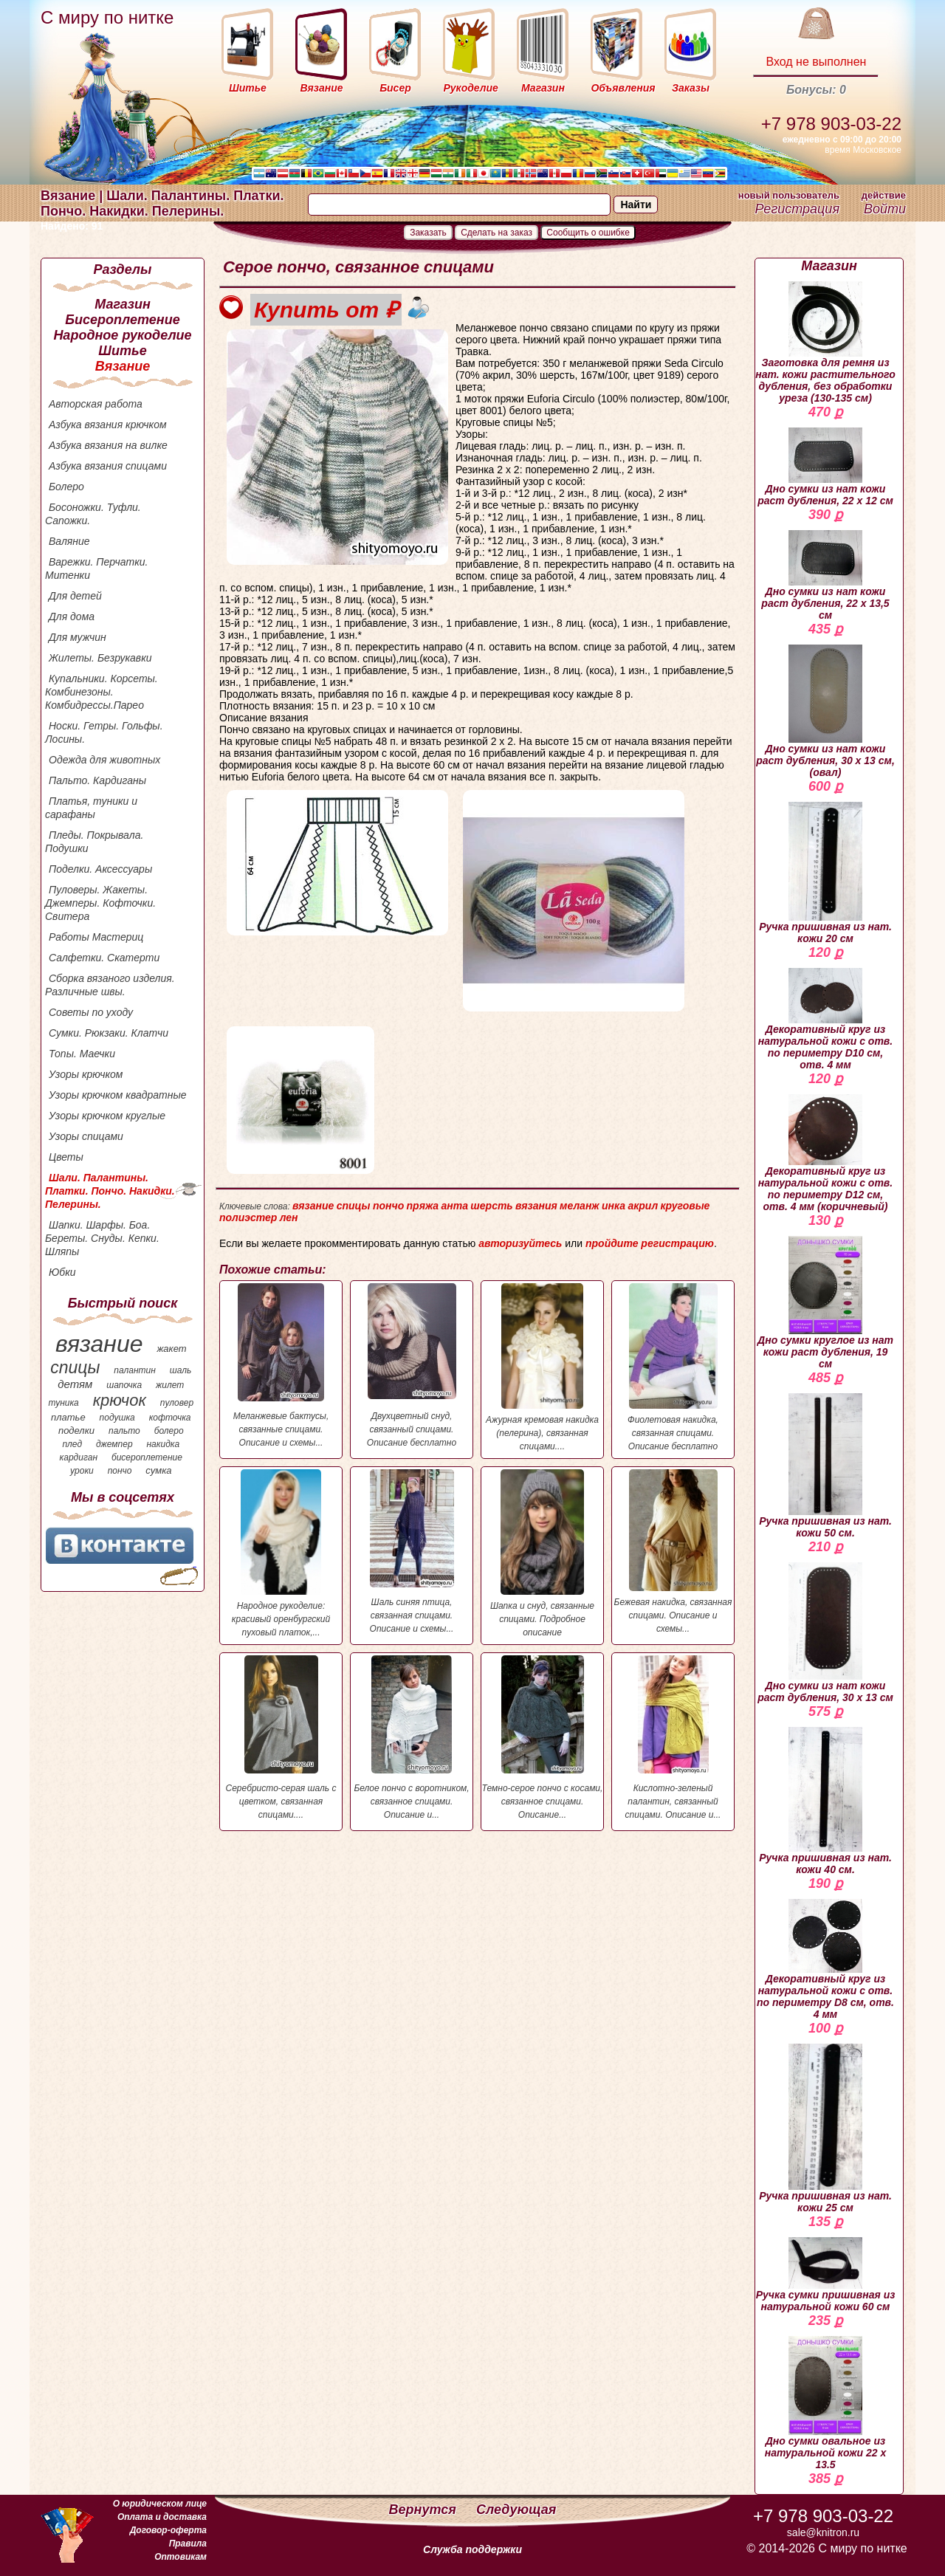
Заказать (428, 232)
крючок (119, 1400)
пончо (120, 1471)
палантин (135, 1370)
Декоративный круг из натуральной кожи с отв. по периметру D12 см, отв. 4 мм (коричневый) (825, 1153)
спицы (75, 1367)
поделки (76, 1430)
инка (613, 1206)
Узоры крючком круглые (107, 1116)
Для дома (71, 616)
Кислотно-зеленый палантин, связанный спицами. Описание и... (673, 1737)
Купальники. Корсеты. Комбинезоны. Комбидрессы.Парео (101, 692)
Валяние (69, 541)
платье (68, 1417)
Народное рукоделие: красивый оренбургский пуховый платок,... (281, 1553)
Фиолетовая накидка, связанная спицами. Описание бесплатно (673, 1367)
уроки (82, 1471)
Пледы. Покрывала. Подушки (94, 841)
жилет (170, 1385)
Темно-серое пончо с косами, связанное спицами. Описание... (542, 1737)
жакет (171, 1348)
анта (454, 1206)
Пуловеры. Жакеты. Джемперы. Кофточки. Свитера (100, 903)
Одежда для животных (104, 760)
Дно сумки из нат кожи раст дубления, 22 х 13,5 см (825, 575)
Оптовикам (180, 2557)
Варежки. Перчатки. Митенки (96, 568)
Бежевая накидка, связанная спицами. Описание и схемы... (673, 1551)
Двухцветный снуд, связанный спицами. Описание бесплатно (411, 1365)
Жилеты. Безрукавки (100, 658)
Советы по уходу (91, 1012)
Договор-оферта (168, 2530)
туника (63, 1403)
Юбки (62, 1272)
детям (75, 1384)
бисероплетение (146, 1457)
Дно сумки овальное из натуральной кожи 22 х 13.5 (826, 2403)
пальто (124, 1431)
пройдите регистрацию (649, 1243)
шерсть (491, 1206)
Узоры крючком (86, 1074)
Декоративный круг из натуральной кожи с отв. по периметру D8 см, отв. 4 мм (825, 1959)
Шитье (122, 350)
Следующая (516, 2509)
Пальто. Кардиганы (97, 780)
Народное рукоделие (122, 335)
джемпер (114, 1444)
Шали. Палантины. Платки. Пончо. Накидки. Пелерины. (110, 1191)
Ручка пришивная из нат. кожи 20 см (825, 873)
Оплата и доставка (162, 2517)
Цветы (66, 1157)
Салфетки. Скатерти (104, 958)
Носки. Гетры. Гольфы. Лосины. (104, 732)
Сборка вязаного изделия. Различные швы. (110, 984)
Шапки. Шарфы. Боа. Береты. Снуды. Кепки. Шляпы (102, 1238)
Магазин (122, 304)
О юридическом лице (160, 2503)
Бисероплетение (122, 319)
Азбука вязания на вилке (108, 445)
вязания (536, 1206)
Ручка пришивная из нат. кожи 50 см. (825, 1466)
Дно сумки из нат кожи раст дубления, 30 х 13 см (825, 1632)
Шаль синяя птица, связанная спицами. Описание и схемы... (411, 1551)
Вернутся (424, 2509)
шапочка (124, 1385)
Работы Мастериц (96, 937)
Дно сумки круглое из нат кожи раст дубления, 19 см (825, 1303)
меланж (579, 1206)
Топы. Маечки (82, 1053)
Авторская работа (95, 404)
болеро (169, 1431)
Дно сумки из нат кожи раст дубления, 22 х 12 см (825, 466)
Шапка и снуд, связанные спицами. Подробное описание (542, 1553)
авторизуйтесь (520, 1243)
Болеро (66, 486)
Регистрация (797, 209)
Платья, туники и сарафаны (91, 807)
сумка (158, 1470)
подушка (117, 1417)
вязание (99, 1343)
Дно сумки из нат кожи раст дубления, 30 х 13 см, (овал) (825, 711)
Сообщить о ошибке (588, 232)
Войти (885, 209)
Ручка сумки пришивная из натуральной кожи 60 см (826, 2275)
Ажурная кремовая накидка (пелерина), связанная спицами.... (542, 1367)
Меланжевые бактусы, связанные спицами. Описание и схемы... (281, 1365)
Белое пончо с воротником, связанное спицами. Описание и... (411, 1737)
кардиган (78, 1457)
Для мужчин (77, 637)
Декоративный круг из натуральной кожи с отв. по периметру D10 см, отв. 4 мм (825, 1019)
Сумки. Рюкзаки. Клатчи (108, 1033)
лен (289, 1217)
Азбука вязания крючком (108, 424)
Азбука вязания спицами (108, 466)
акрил (643, 1206)
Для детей (75, 596)
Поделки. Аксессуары (100, 869)
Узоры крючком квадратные (118, 1095)
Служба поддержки (472, 2549)
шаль (181, 1370)
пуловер (176, 1403)
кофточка (170, 1417)
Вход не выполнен (816, 61)
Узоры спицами (86, 1136)
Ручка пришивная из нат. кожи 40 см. (825, 1801)
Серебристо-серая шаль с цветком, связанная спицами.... (281, 1737)
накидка (163, 1444)
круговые (684, 1206)
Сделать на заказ (496, 232)
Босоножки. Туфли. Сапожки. (93, 513)
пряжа (423, 1206)
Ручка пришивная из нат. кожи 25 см (825, 2128)
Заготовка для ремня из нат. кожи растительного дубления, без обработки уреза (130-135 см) (825, 342)
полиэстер (248, 1217)
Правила (188, 2543)
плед (72, 1444)
